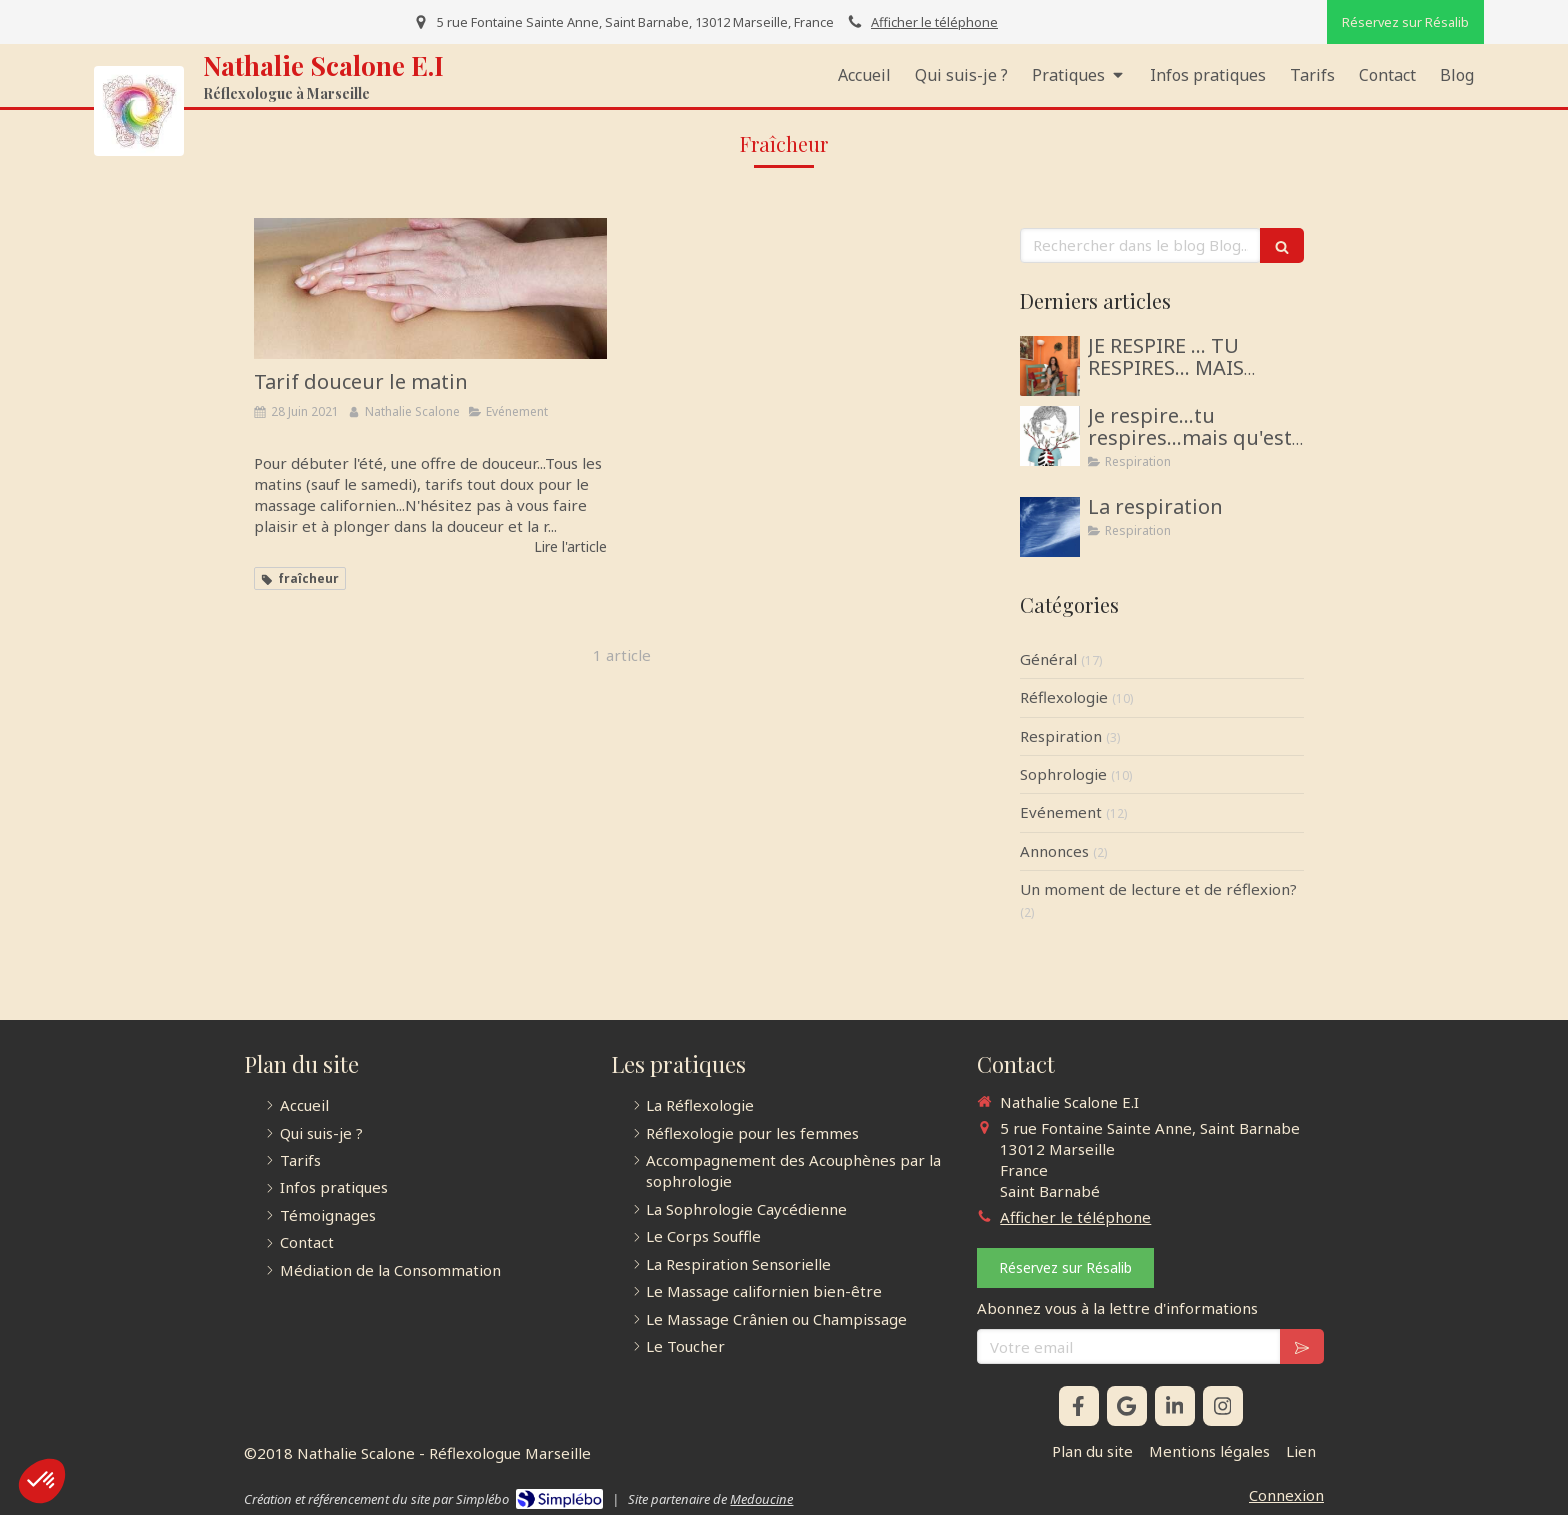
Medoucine (761, 1499)
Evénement (1061, 812)
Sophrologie (1063, 774)
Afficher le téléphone (934, 22)
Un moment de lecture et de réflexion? (1158, 889)
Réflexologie (1064, 697)
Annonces (1054, 851)
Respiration (1061, 736)
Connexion (1286, 1495)
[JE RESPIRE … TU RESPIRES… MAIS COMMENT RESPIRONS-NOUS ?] (1050, 366)
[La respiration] (1050, 527)
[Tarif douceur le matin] (430, 288)
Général (1048, 659)
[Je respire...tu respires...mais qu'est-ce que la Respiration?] (1050, 436)
